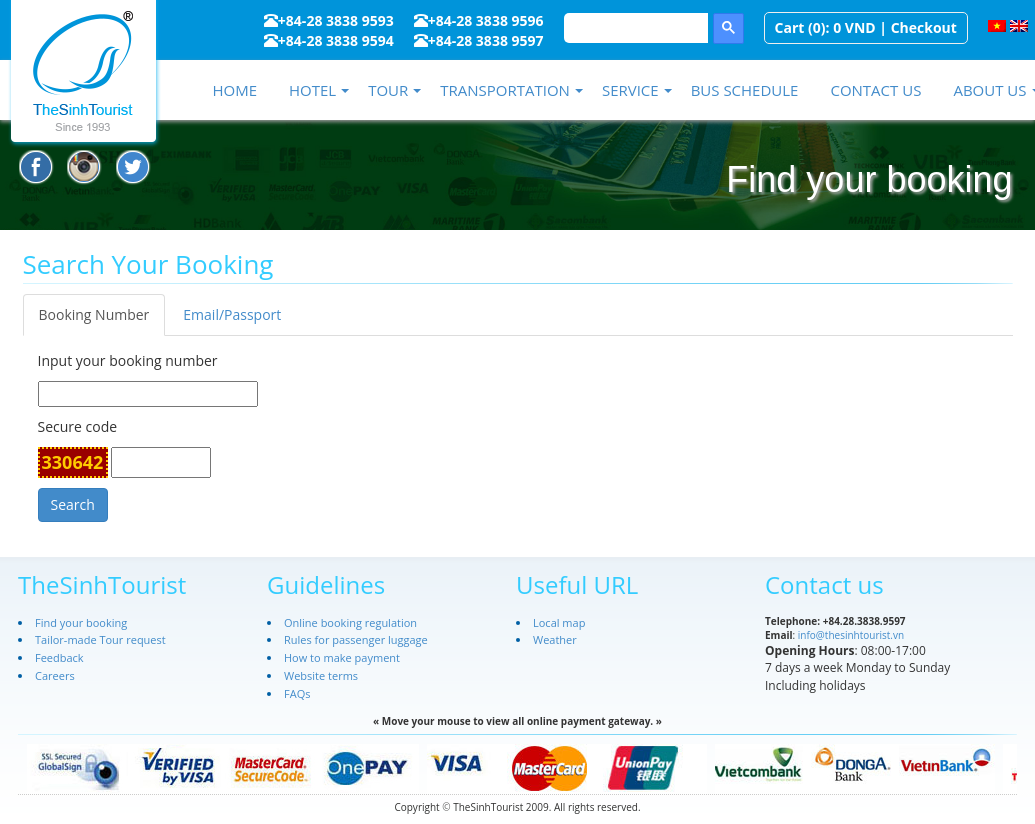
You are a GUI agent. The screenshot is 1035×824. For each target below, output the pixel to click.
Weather (555, 639)
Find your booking (81, 622)
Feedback (59, 657)
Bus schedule (745, 90)
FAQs (297, 693)
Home (234, 90)
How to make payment (342, 657)
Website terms (321, 675)
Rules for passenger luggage (356, 639)
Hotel (312, 90)
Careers (55, 675)
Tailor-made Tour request (100, 639)
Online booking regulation (350, 622)
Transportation (505, 90)
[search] (634, 28)
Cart (790, 27)
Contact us (875, 90)
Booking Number (94, 314)
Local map (559, 622)
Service (630, 90)
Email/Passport (232, 314)
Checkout (924, 27)
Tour (388, 90)
